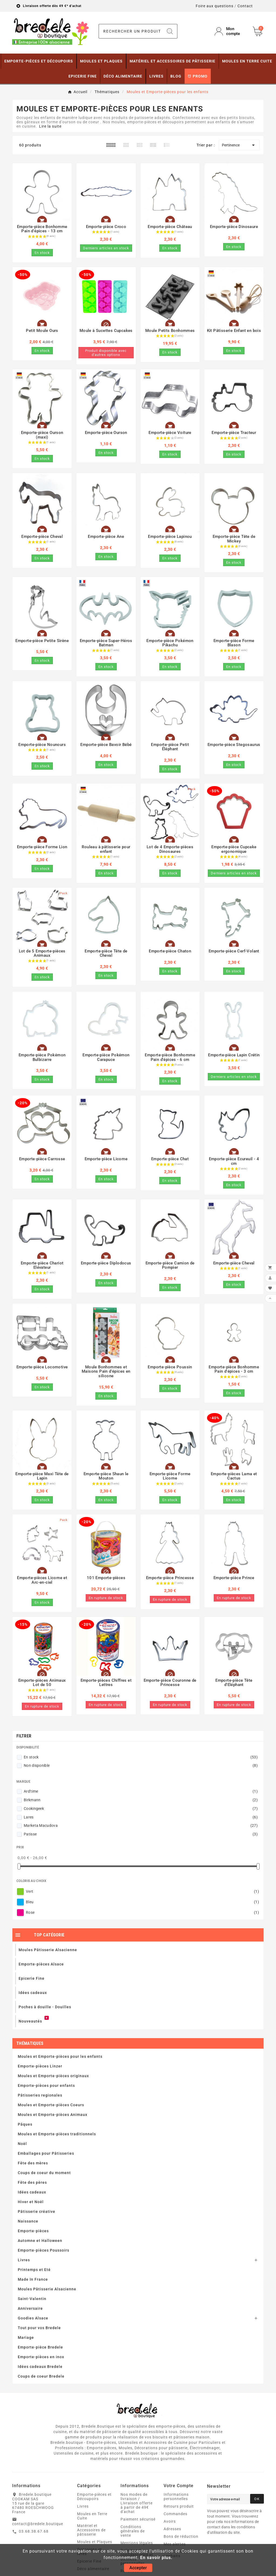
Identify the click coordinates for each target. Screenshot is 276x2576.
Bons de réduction (181, 2536)
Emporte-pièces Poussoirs (43, 2250)
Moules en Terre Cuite (92, 2516)
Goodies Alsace (33, 2318)
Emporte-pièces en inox (41, 2357)
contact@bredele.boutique (37, 2524)
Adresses (172, 2529)
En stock (141, 1757)
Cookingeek (141, 1808)
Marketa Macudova (141, 1825)
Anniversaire (30, 2308)
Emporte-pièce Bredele (40, 2347)
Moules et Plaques (94, 2542)
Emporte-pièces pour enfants (46, 2085)
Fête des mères (33, 2163)
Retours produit (179, 2506)
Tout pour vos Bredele (39, 2328)
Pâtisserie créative (36, 2211)
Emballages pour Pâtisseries (46, 2153)
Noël (22, 2144)
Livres (24, 2260)
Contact (245, 6)
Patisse (141, 1834)
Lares (141, 1817)
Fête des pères (32, 2182)
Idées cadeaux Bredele (40, 2366)
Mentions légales (136, 2543)
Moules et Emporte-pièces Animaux (52, 2114)
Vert (142, 1891)
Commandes (175, 2514)
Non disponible (141, 1765)
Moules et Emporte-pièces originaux (53, 2076)
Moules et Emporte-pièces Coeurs (51, 2105)
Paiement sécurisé (138, 2519)
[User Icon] (230, 31)
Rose (142, 1912)
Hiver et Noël (31, 2202)
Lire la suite (50, 126)
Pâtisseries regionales (40, 2095)
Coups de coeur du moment (44, 2173)
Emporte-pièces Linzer (40, 2066)
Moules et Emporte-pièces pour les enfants (60, 2056)
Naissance (28, 2221)
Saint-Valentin (32, 2299)
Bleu (142, 1902)
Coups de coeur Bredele (41, 2376)
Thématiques (29, 2043)
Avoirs (170, 2521)
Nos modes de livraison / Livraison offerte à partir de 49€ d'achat (136, 2503)
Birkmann (141, 1800)
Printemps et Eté (34, 2269)
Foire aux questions (214, 6)
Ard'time (141, 1791)
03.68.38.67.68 (34, 2531)
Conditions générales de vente (132, 2531)
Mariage (26, 2337)
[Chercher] (130, 31)
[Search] (170, 31)
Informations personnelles (176, 2496)
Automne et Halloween (40, 2240)
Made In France (33, 2279)
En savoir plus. (156, 2557)
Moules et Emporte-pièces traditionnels (57, 2134)
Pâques (25, 2124)
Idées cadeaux (32, 2192)
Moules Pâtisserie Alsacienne (47, 2289)
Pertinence (239, 145)
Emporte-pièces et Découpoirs (94, 2496)
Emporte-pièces (33, 2231)
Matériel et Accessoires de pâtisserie (91, 2530)
